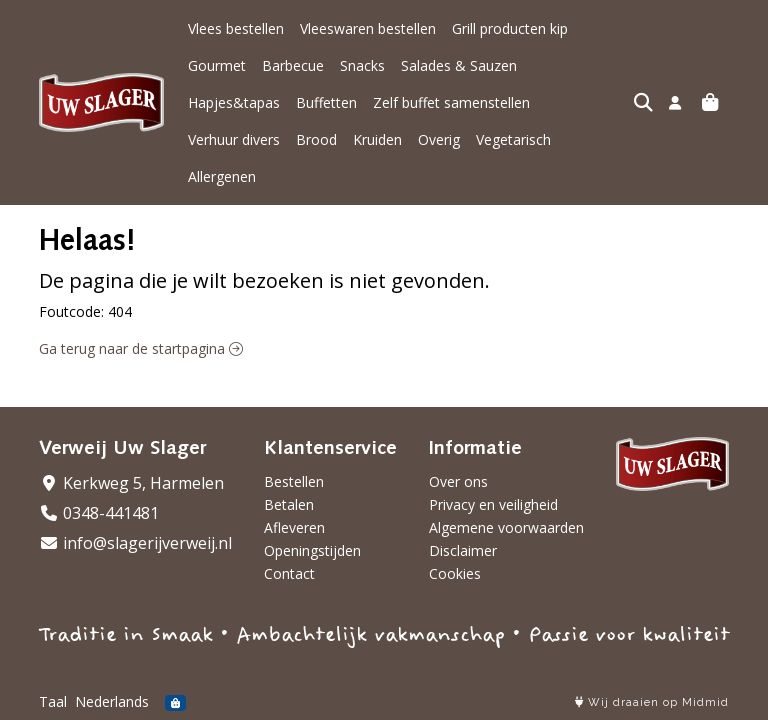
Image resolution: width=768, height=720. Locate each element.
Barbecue (219, 65)
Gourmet (613, 28)
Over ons (458, 481)
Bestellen (294, 481)
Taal (53, 701)
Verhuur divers (407, 102)
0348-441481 (99, 513)
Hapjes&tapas (505, 65)
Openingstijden (312, 550)
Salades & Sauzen (385, 65)
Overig (612, 102)
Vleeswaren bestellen (368, 28)
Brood (489, 102)
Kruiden (550, 102)
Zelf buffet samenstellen (266, 102)
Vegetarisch (225, 139)
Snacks (288, 65)
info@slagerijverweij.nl (135, 543)
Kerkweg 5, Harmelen (131, 483)
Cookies (455, 573)
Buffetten (597, 65)
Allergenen (313, 139)
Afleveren (294, 527)
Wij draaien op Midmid (652, 702)
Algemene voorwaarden (506, 527)
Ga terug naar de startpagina (141, 311)
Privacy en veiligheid (493, 504)
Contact (289, 573)
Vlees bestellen (236, 28)
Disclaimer (463, 550)
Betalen (289, 504)
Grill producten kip (510, 28)
